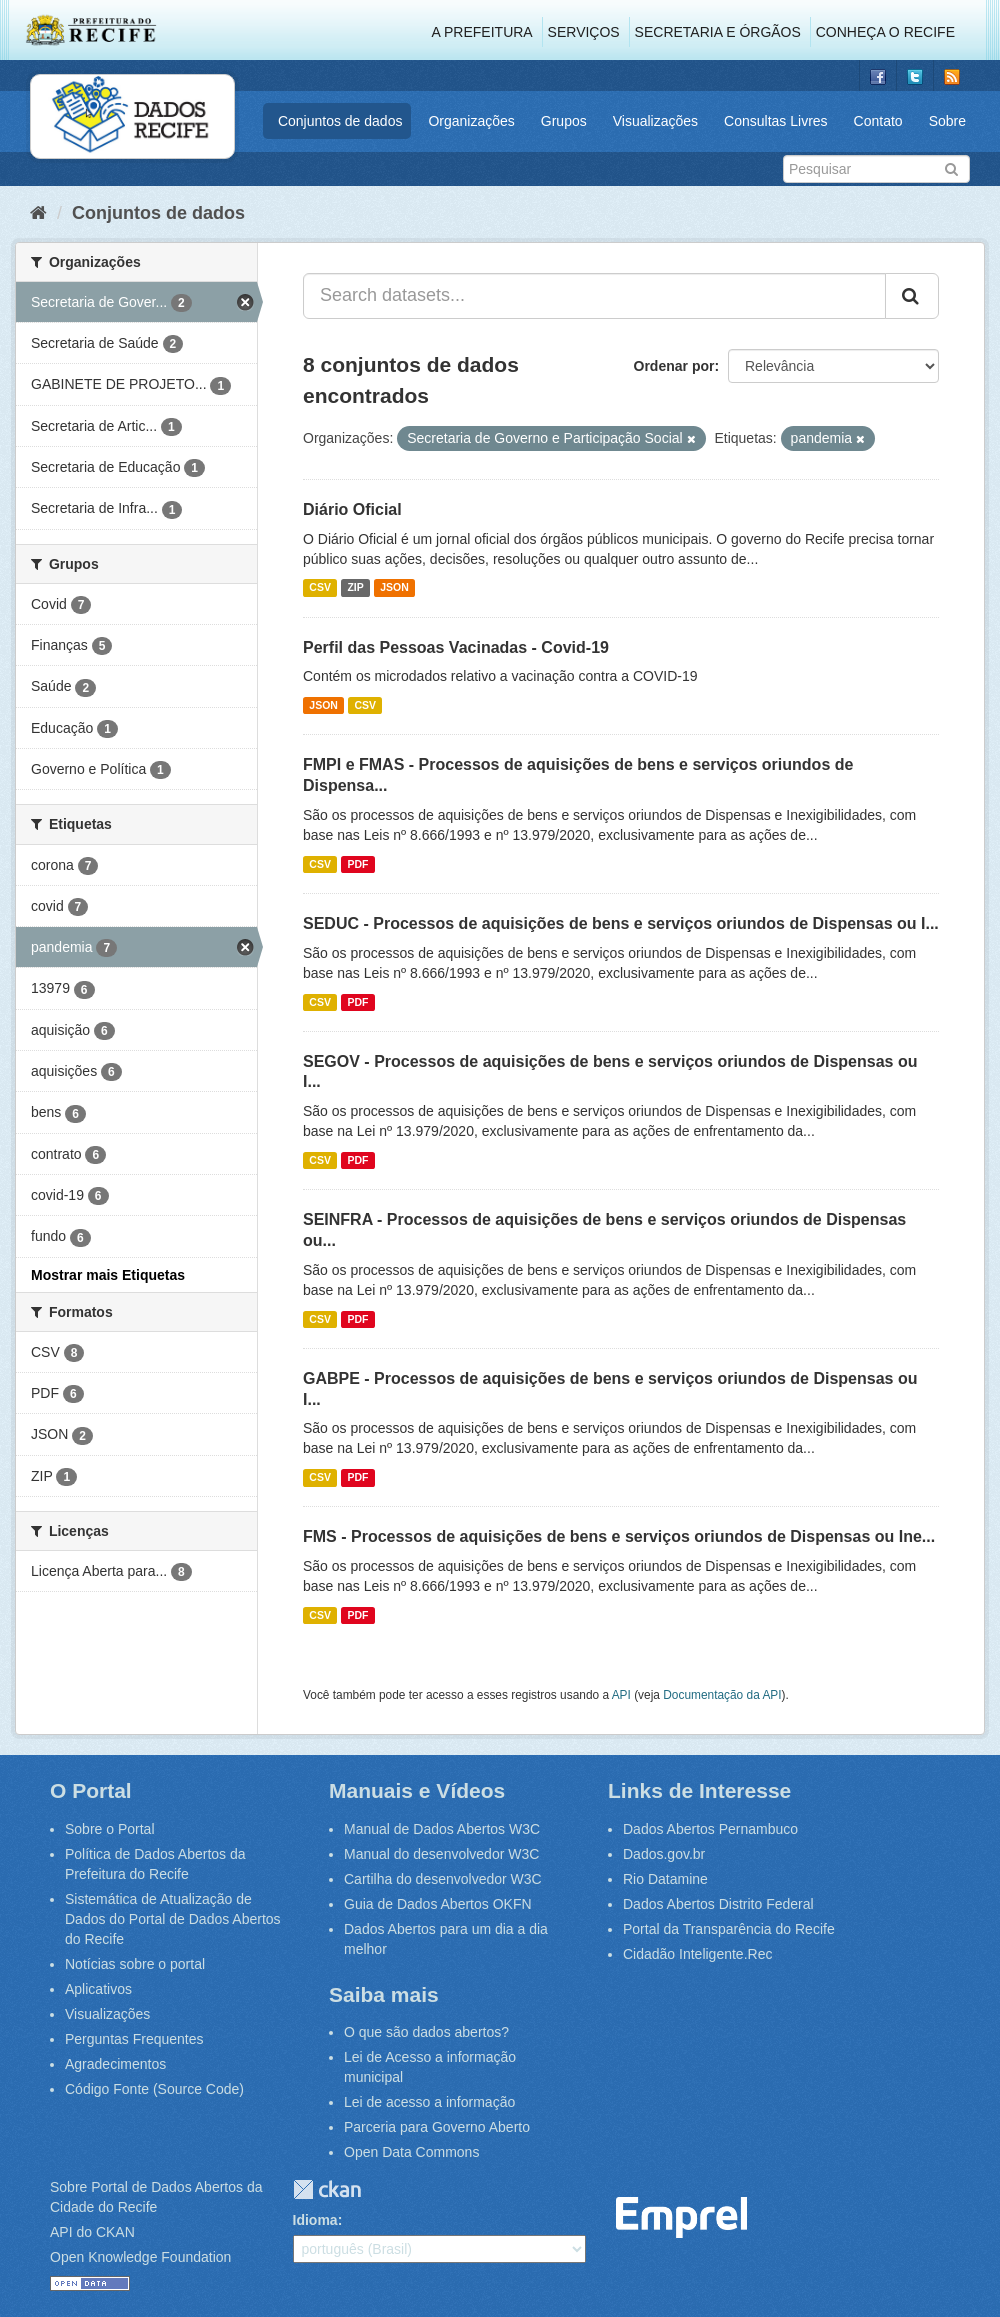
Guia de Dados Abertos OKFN (438, 1904)
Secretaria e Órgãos (718, 32)
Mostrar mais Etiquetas (108, 1275)
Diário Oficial (352, 509)
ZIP (355, 588)
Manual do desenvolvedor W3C (441, 1854)
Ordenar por (674, 366)
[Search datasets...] (594, 296)
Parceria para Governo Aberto (437, 2127)
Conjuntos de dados (340, 121)
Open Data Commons (411, 2152)
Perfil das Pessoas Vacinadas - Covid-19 (456, 647)
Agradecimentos (115, 2064)
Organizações (471, 121)
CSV (320, 588)
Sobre (947, 121)
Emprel (682, 2217)
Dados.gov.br (664, 1854)
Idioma (315, 2220)
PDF (357, 864)
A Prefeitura (482, 32)
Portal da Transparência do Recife (729, 1929)
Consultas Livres (776, 121)
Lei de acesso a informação (429, 2102)
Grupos (564, 121)
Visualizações (655, 121)
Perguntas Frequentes (134, 2039)
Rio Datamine (665, 1879)
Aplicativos (98, 1989)
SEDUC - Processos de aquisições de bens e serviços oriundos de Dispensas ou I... (621, 923)
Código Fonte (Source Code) (154, 2089)
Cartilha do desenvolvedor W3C (443, 1879)
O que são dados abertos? (426, 2032)
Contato (878, 121)
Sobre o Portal (110, 1829)
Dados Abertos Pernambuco (710, 1829)
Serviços (584, 32)
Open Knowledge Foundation (140, 2257)
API (621, 1695)
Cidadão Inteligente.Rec (697, 1954)
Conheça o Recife (885, 32)
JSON (394, 588)
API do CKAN (92, 2232)
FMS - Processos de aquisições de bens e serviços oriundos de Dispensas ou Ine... (619, 1536)
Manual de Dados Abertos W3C (442, 1829)
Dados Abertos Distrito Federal (718, 1904)
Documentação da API (722, 1695)
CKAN (327, 2189)
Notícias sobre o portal (135, 1964)
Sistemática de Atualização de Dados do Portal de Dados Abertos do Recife (173, 1919)
